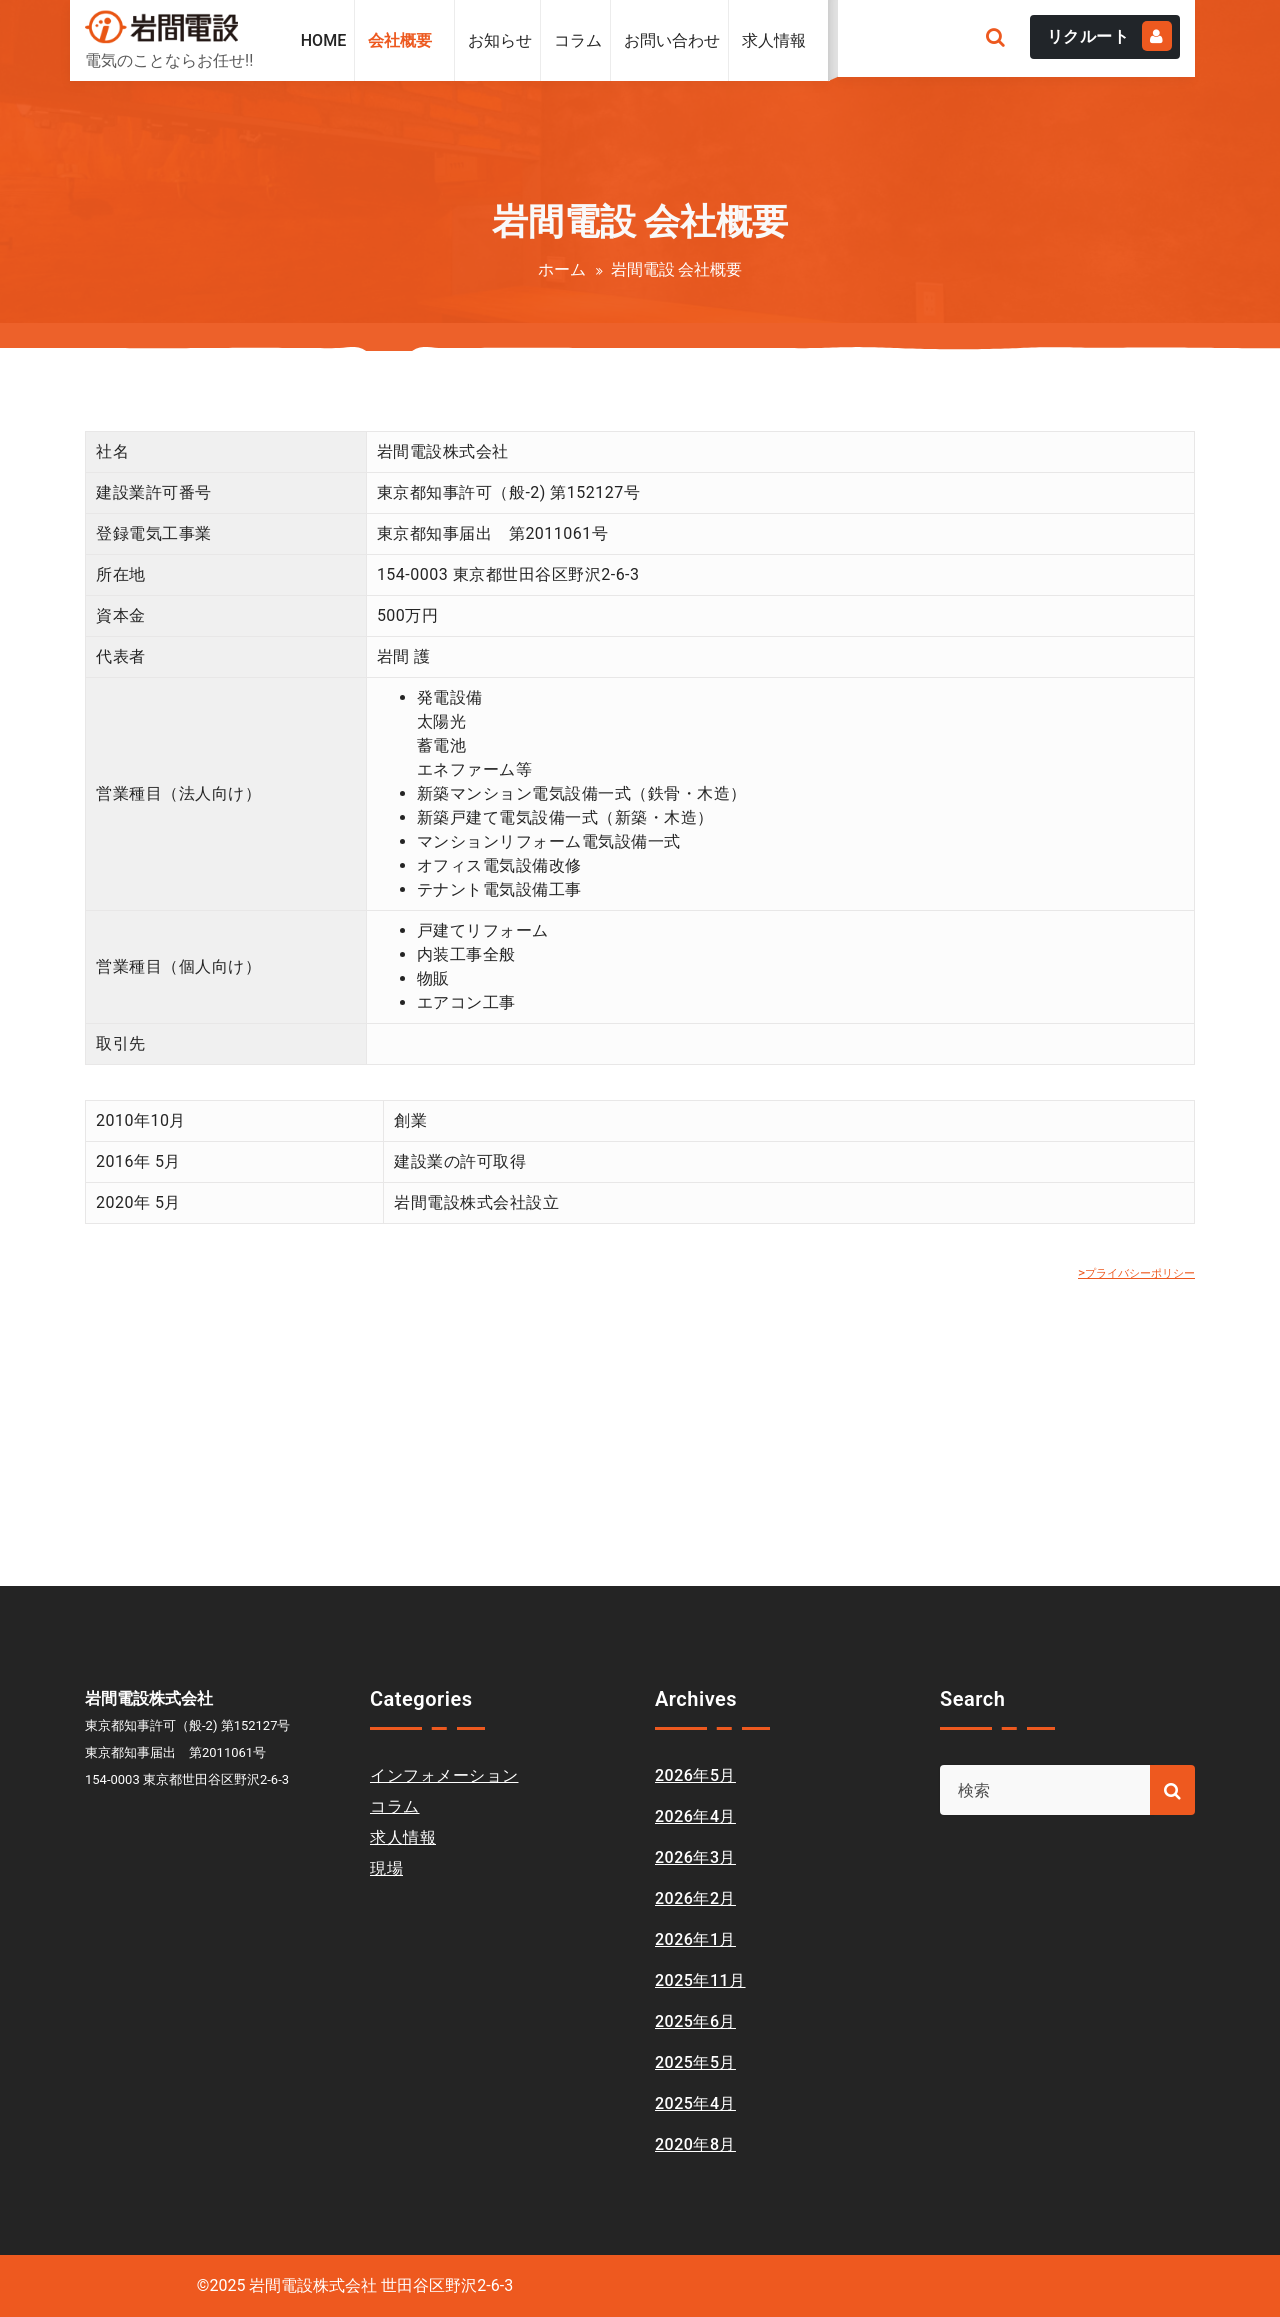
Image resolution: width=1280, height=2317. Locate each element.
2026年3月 (695, 1857)
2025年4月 (695, 2103)
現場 (386, 1868)
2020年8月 (695, 2144)
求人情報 (403, 1837)
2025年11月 (700, 1980)
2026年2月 (695, 1898)
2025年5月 (695, 2062)
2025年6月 (695, 2021)
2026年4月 (695, 1816)
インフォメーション (444, 1775)
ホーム (562, 269)
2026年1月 (695, 1939)
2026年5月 (695, 1775)
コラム (395, 1806)
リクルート (1110, 36)
